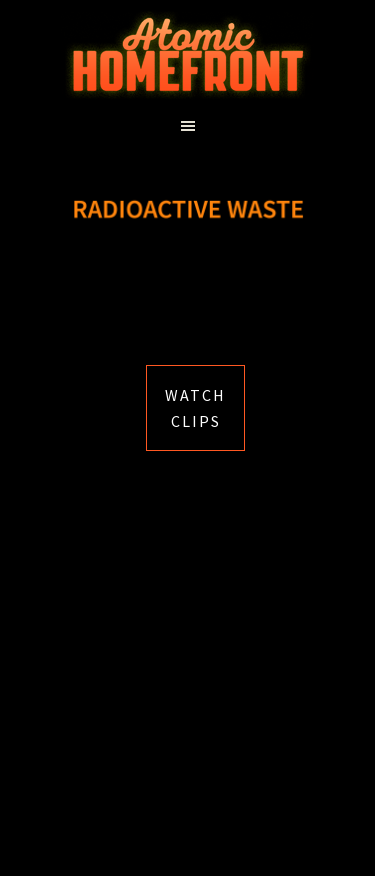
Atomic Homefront (188, 55)
